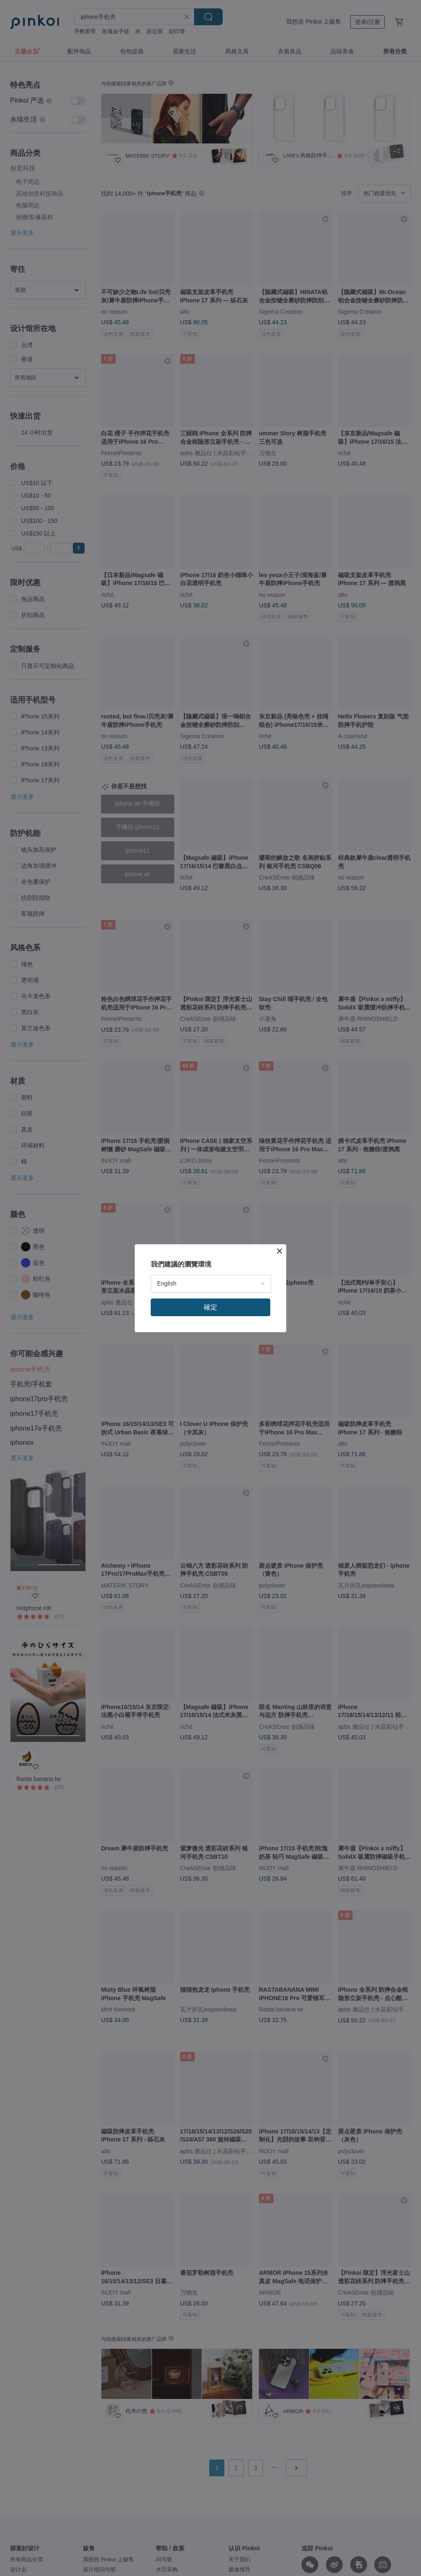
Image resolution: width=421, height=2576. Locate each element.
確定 (210, 1307)
